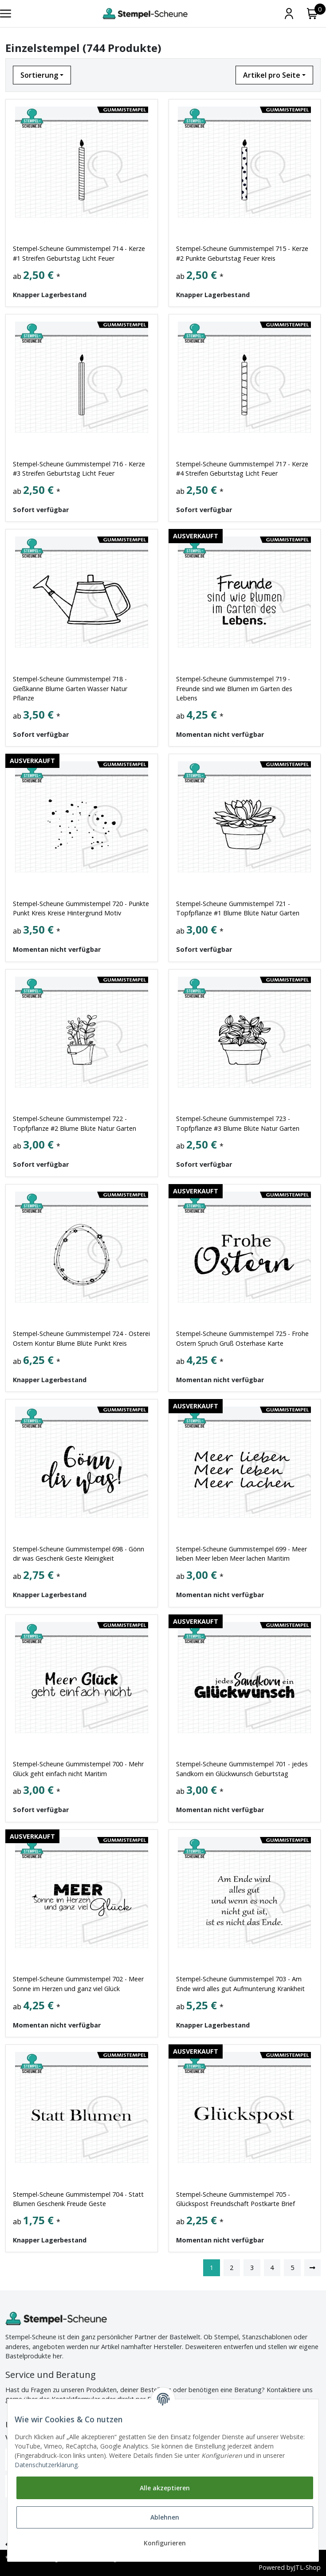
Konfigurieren (165, 2543)
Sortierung (39, 75)
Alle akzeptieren (165, 2488)
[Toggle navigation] (5, 14)
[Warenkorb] (312, 14)
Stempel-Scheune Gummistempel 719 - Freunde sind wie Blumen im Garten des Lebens (234, 688)
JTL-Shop (307, 2568)
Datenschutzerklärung (46, 2465)
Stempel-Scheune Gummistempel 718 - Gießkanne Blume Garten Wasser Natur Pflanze (70, 688)
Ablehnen (164, 2517)
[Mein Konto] (289, 14)
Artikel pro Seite (271, 75)
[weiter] (312, 2268)
